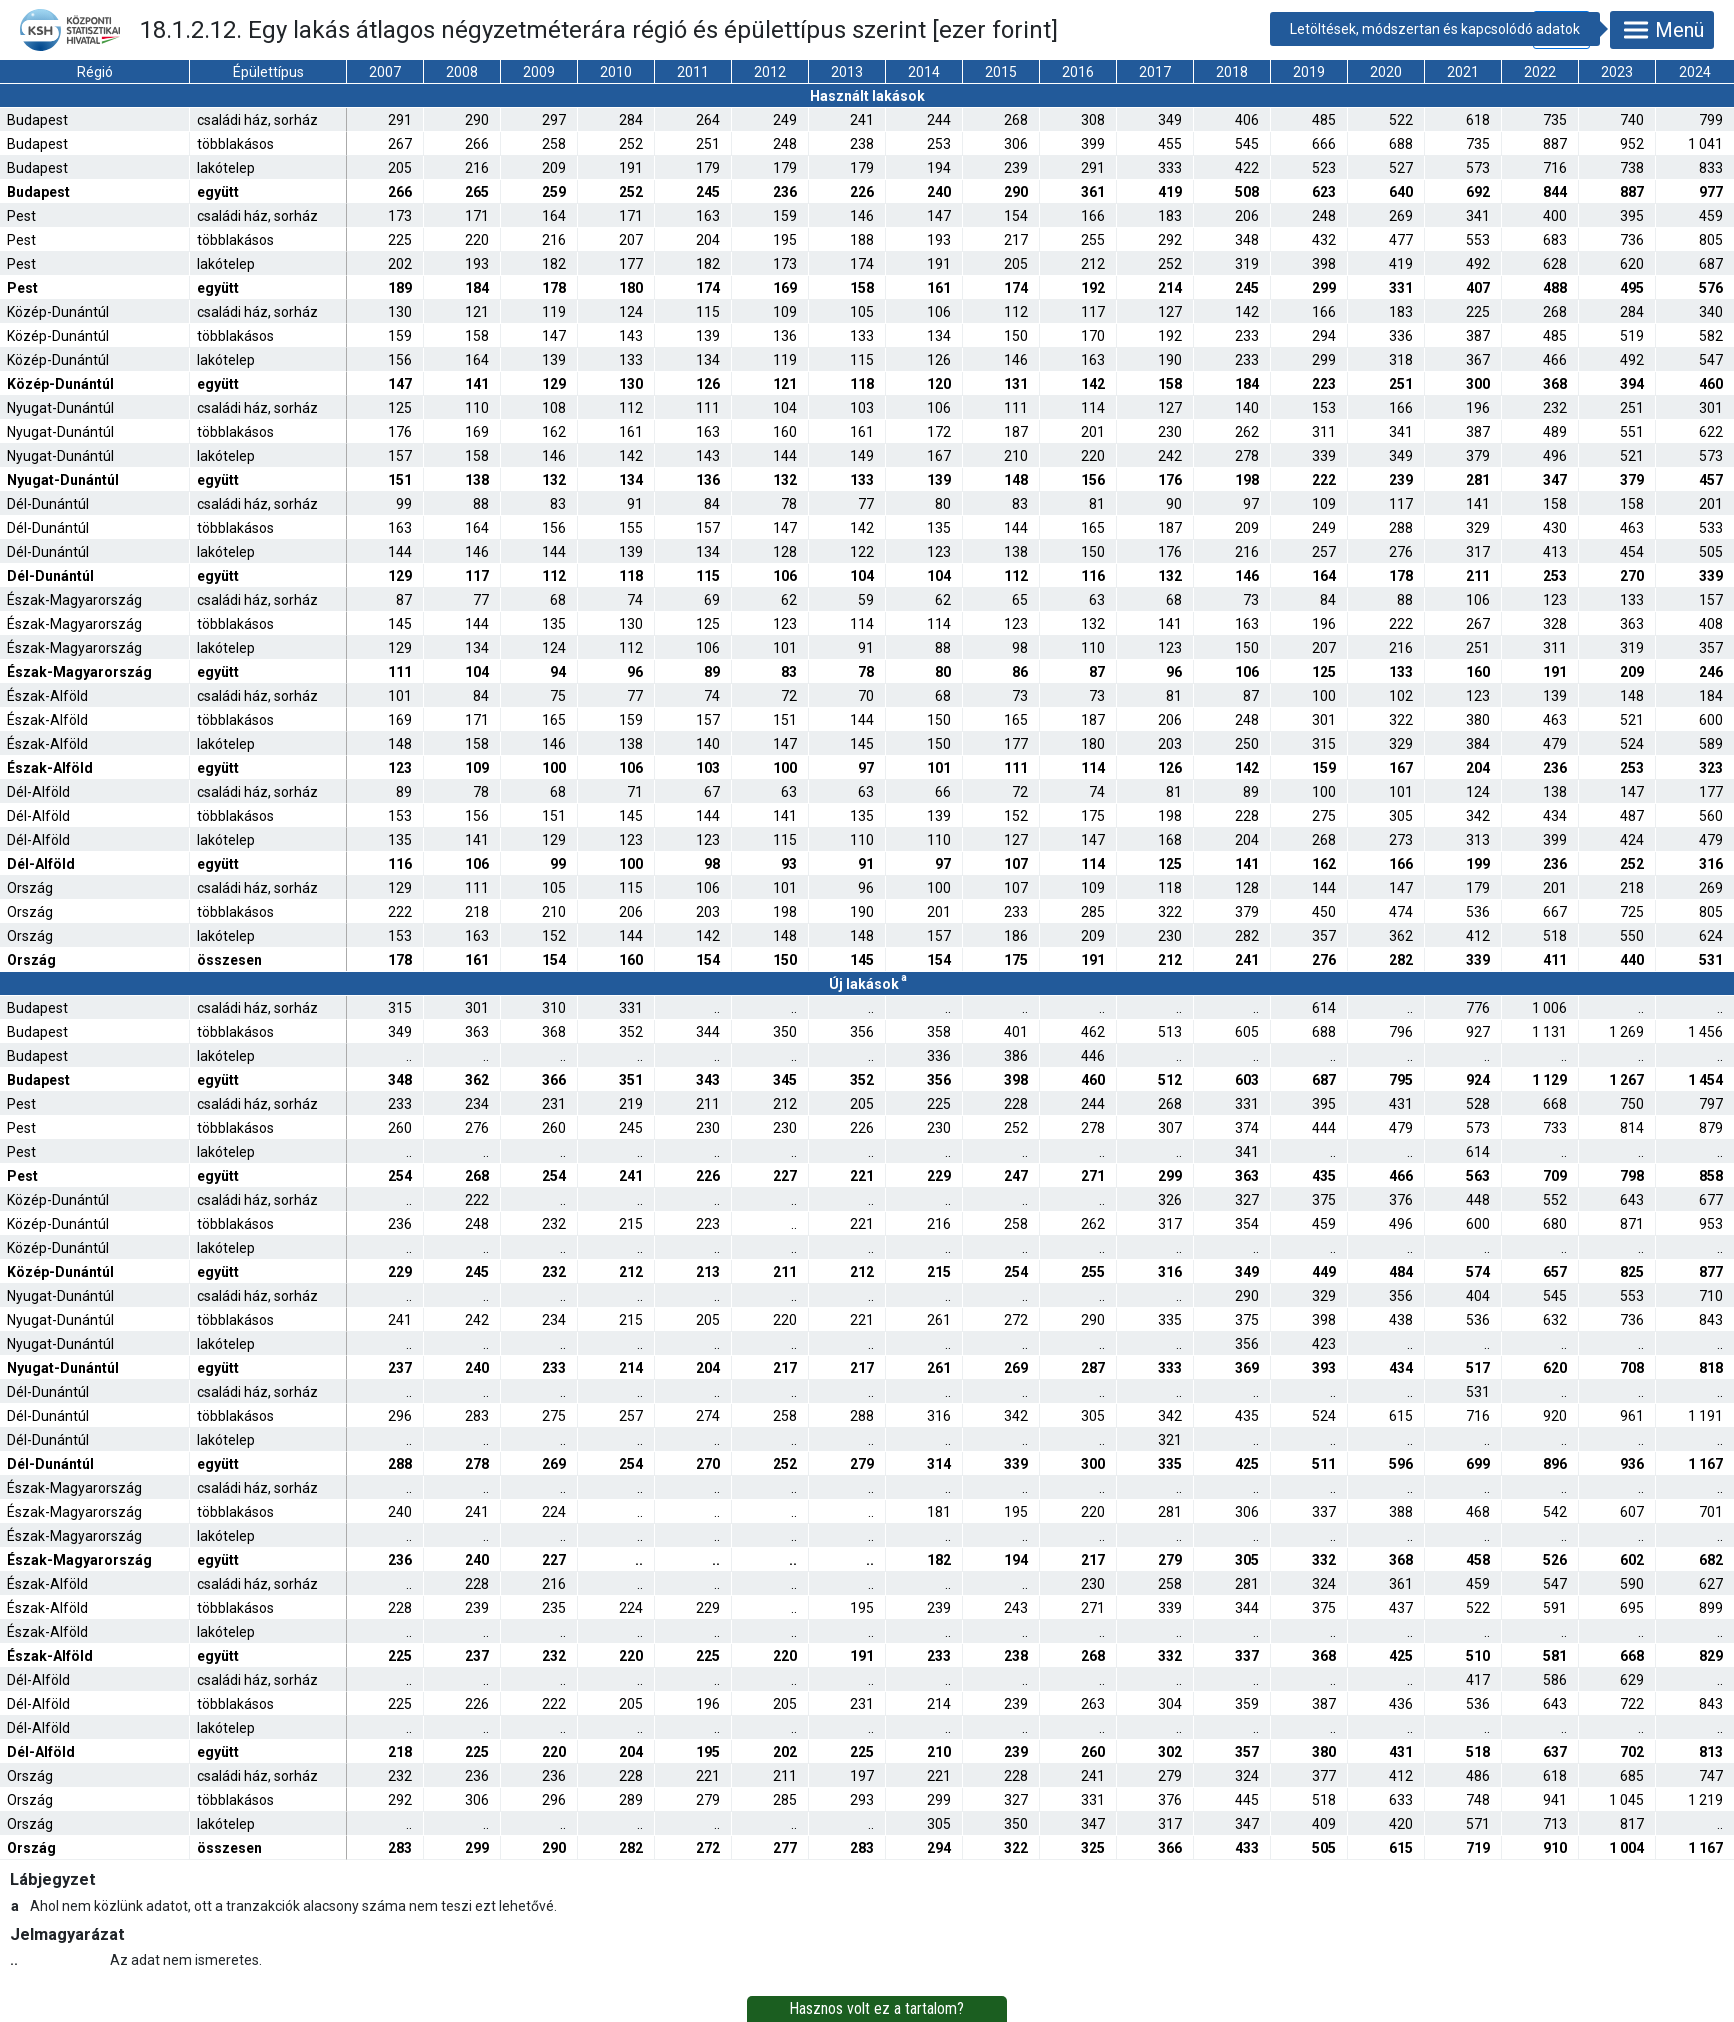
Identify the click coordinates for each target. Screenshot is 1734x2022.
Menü (1662, 30)
